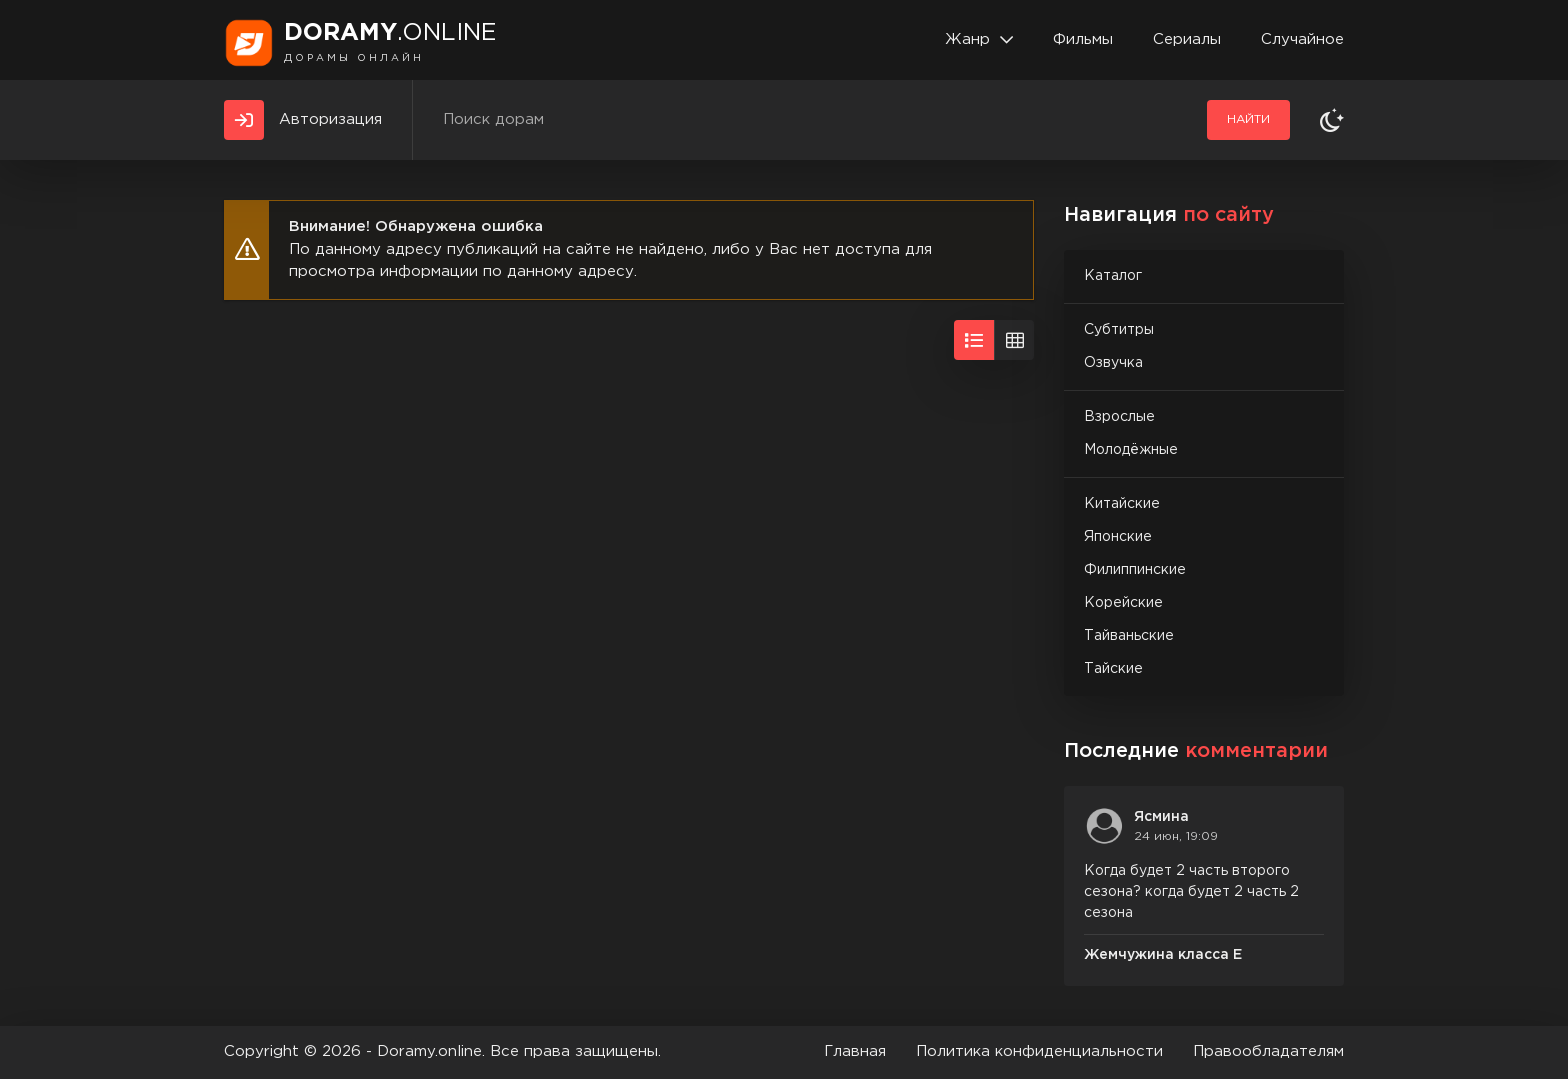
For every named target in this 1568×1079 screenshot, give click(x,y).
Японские (1118, 537)
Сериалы (1187, 39)
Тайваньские (1129, 636)
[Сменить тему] (1332, 120)
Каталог (1113, 276)
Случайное (1302, 39)
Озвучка (1113, 363)
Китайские (1122, 504)
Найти (1248, 119)
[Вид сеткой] (1014, 340)
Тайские (1113, 669)
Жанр (967, 39)
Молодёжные (1131, 450)
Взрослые (1119, 417)
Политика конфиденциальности (1039, 1051)
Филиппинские (1135, 570)
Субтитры (1119, 330)
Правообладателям (1268, 1051)
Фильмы (1083, 39)
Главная (855, 1051)
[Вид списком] (974, 340)
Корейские (1123, 603)
